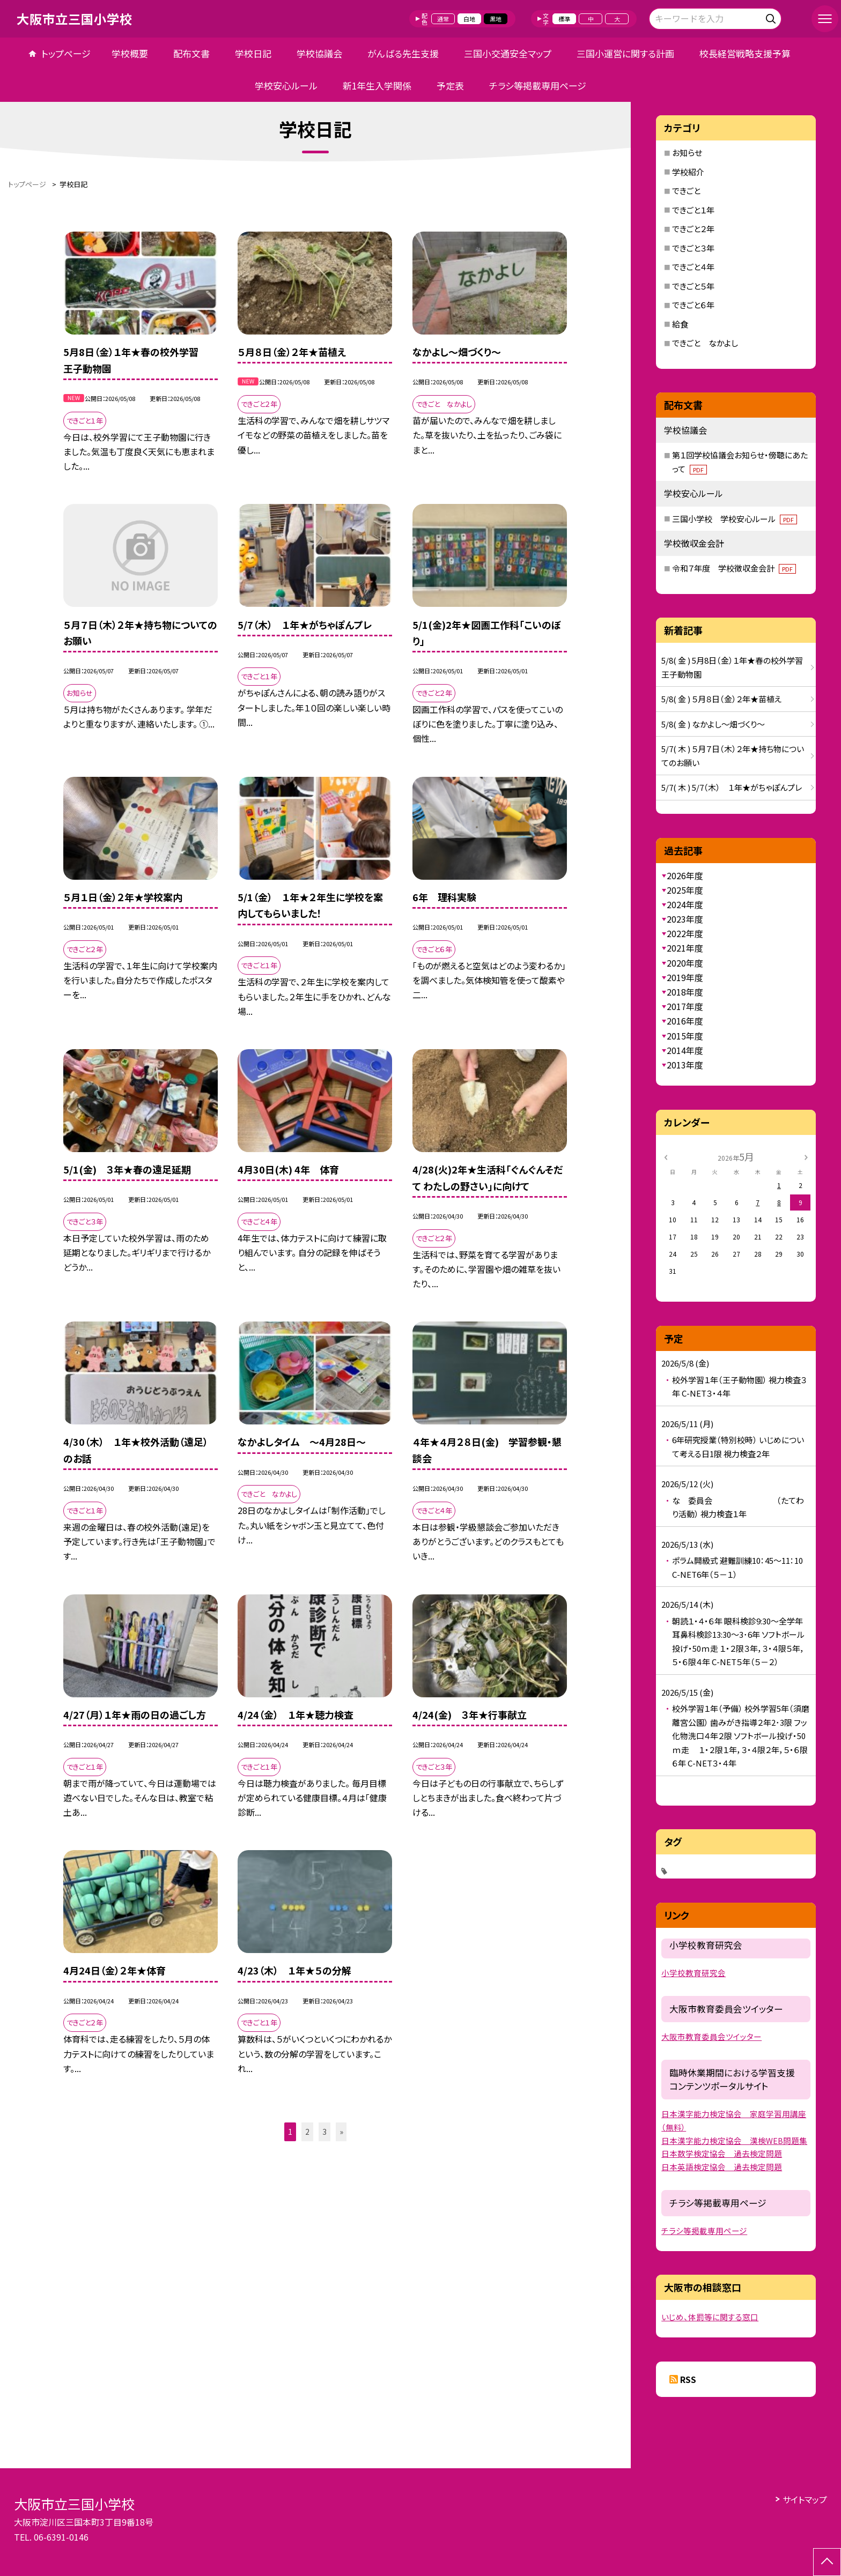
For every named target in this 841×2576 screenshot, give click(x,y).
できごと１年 (693, 210)
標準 (564, 18)
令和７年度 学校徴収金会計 (734, 568)
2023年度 (685, 918)
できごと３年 (693, 248)
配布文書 (191, 53)
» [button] (341, 2131)
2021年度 (685, 947)
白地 (469, 18)
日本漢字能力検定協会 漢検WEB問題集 (734, 2140)
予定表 (450, 85)
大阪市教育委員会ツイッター (711, 2036)
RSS (688, 2379)
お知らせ (687, 152)
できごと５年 (693, 286)
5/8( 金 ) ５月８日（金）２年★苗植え (721, 698)
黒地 (495, 18)
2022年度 (685, 933)
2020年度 (685, 962)
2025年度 (685, 890)
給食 (680, 324)
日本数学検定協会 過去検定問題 (721, 2153)
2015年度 (685, 1035)
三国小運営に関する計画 (625, 53)
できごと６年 (693, 304)
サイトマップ (805, 2499)
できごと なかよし (705, 342)
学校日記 (253, 53)
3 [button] (324, 2131)
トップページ (66, 53)
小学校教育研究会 (693, 1972)
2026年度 (685, 875)
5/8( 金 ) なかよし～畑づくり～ (713, 724)
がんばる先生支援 (403, 53)
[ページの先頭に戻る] (827, 2562)
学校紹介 (688, 171)
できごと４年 (693, 266)
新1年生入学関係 (377, 85)
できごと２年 (693, 228)
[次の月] (806, 1156)
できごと (686, 190)
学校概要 (130, 53)
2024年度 (685, 904)
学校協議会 (319, 53)
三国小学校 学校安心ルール (734, 518)
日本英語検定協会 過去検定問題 (721, 2166)
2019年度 (685, 977)
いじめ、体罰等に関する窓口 (709, 2316)
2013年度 (685, 1064)
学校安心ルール (286, 85)
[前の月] (665, 1156)
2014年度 (685, 1050)
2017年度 (685, 1006)
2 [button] (307, 2131)
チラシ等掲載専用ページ (537, 85)
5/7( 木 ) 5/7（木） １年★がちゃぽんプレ (731, 787)
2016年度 (685, 1020)
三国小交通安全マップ (507, 53)
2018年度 (685, 991)
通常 (443, 18)
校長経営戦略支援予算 (749, 53)
